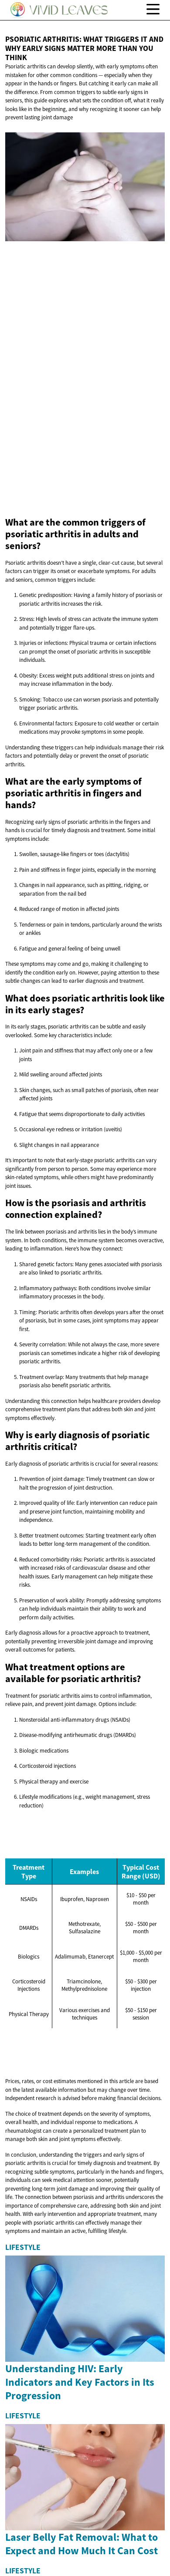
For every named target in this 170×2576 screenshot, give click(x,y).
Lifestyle (23, 2247)
